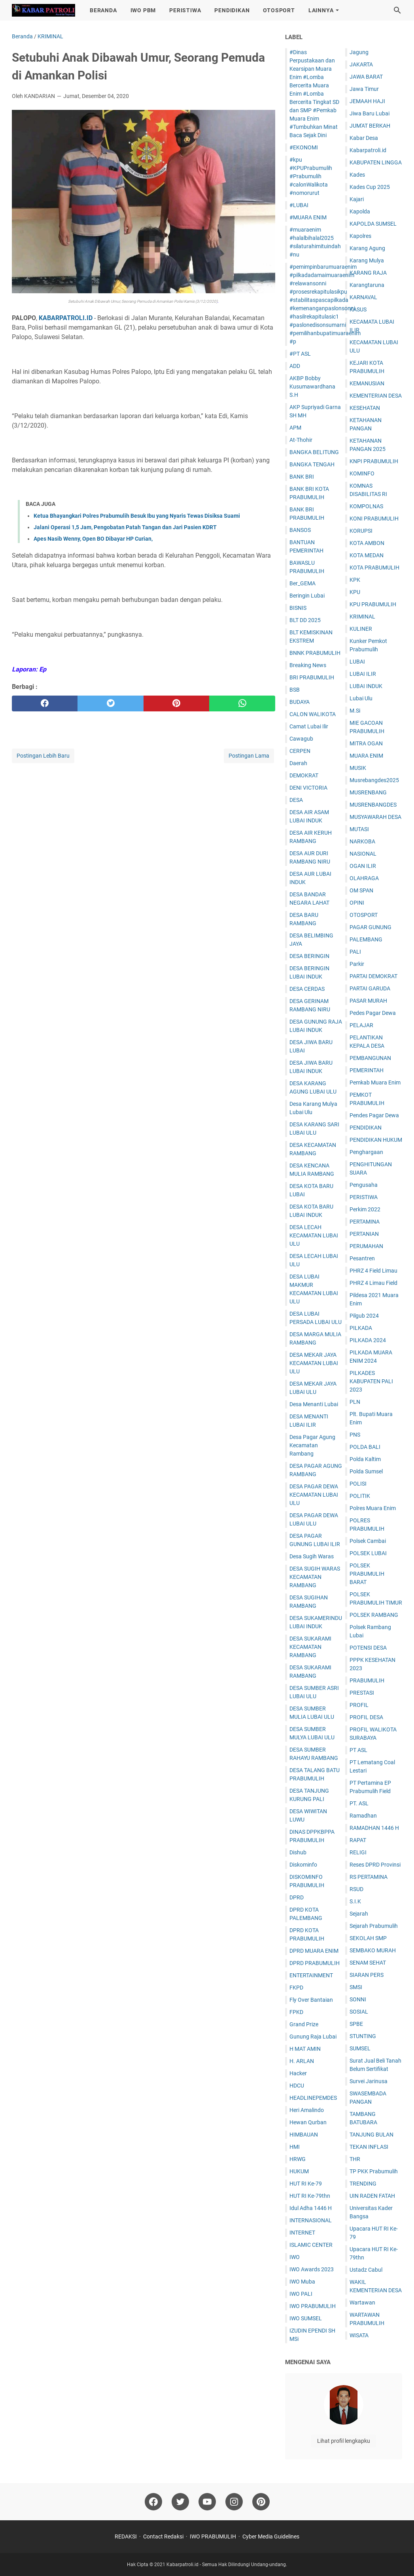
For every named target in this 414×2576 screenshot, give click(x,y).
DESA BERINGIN (309, 956)
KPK (355, 580)
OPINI (357, 903)
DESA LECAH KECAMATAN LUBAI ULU (313, 1235)
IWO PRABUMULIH (312, 2306)
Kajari (357, 199)
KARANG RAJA (368, 273)
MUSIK (358, 768)
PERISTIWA (185, 10)
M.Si (355, 710)
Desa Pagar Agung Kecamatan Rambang (312, 1445)
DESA (296, 800)
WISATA (359, 2335)
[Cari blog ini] (397, 10)
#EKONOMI (303, 147)
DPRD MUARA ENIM (313, 1951)
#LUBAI (298, 205)
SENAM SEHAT (368, 1962)
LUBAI (357, 661)
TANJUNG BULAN (371, 2134)
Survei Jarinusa (369, 2081)
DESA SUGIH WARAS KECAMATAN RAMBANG (314, 1576)
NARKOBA (362, 841)
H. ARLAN (301, 2061)
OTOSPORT (279, 10)
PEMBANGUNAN (370, 1058)
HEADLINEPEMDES (313, 2098)
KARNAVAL (363, 297)
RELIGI (358, 1852)
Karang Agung (367, 248)
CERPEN (299, 751)
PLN (355, 1402)
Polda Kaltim (365, 1459)
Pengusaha (364, 1185)
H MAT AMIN (305, 2049)
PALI (355, 952)
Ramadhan (363, 1815)
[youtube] (207, 2501)
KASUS (358, 309)
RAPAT (358, 1840)
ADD (294, 366)
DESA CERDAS (307, 989)
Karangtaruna (367, 285)
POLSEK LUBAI (368, 1553)
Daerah (298, 763)
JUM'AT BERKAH (370, 126)
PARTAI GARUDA (370, 988)
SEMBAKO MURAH (373, 1950)
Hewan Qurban (308, 2122)
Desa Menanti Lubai (313, 1404)
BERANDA (103, 10)
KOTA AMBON (367, 543)
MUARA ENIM (366, 755)
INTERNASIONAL (310, 2220)
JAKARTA (361, 64)
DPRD (296, 1897)
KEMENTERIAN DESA (376, 395)
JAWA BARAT (366, 77)
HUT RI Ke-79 (305, 2183)
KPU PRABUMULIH (373, 604)
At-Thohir (300, 440)
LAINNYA (321, 10)
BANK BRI (301, 476)
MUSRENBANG (368, 792)
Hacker (298, 2073)
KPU (355, 592)
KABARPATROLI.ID (66, 318)
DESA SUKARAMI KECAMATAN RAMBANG (310, 1646)
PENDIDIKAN (232, 10)
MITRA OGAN (366, 743)
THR (355, 2159)
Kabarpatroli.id (368, 150)
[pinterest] (176, 703)
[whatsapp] (242, 703)
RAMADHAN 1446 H (374, 1828)
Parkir (357, 964)
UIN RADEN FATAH (372, 2196)
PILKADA (361, 1328)
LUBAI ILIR (363, 674)
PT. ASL (359, 1803)
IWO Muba (302, 2281)
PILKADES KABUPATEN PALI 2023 (371, 1381)
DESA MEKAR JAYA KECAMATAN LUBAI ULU (313, 1363)
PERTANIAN (364, 1234)
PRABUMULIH (367, 1680)
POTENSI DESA (368, 1647)
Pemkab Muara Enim (375, 1082)
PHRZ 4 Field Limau (373, 1270)
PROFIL (359, 1705)
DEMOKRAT (303, 775)
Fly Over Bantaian (311, 2000)
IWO (294, 2257)
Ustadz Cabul (366, 2270)
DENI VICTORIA (308, 787)
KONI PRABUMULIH (374, 518)
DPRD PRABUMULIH (314, 1963)
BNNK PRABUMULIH (314, 653)
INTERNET (302, 2232)
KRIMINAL (362, 616)
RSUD (356, 1889)
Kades (357, 175)
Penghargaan (366, 1152)
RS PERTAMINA (369, 1877)
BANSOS (300, 530)
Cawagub (301, 738)
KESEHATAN (365, 408)
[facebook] (45, 703)
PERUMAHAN (366, 1246)
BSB (294, 689)
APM (295, 427)
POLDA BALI (365, 1447)
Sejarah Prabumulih (374, 1926)
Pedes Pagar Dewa (373, 1013)
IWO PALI (300, 2294)
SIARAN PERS (367, 1975)
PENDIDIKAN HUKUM (376, 1140)
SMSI (356, 1987)
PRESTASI (362, 1693)
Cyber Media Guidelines (270, 2536)
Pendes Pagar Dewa (374, 1115)
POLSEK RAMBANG (374, 1615)
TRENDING (363, 2183)
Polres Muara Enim (373, 1508)
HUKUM (299, 2171)
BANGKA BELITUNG (314, 452)
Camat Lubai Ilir (308, 726)
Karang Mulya (367, 260)
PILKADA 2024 (368, 1340)
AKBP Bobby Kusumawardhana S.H (312, 386)
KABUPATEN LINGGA (376, 162)
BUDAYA (299, 702)
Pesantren (362, 1258)
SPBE (356, 2024)
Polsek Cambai (368, 1541)
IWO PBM (143, 10)
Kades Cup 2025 (370, 187)
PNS (355, 1434)
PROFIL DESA (366, 1717)
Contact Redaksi (163, 2536)
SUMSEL (360, 2048)
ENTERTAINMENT (311, 1975)
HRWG (297, 2159)
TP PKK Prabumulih (374, 2171)
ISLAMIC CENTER (311, 2245)
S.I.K (355, 1901)
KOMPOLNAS (366, 506)
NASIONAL (363, 853)
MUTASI (359, 829)
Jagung (359, 52)
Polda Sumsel (366, 1471)
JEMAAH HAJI (367, 101)
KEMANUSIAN (367, 383)
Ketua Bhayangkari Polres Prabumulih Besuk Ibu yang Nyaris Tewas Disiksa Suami (137, 516)
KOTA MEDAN (367, 555)
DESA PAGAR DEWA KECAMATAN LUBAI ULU (313, 1494)
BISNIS (297, 608)
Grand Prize (303, 2024)
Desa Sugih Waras (311, 1556)
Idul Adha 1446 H (310, 2208)
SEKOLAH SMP (368, 1938)
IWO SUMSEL (305, 2318)
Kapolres (360, 236)
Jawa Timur (364, 89)
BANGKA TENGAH (312, 464)
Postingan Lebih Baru (43, 755)
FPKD (296, 2012)
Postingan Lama (249, 755)
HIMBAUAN (303, 2134)
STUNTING (363, 2036)
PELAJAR (361, 1025)
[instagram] (234, 2501)
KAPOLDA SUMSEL (373, 224)
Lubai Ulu (361, 698)
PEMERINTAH (367, 1070)
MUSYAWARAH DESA (375, 817)
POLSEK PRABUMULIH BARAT (367, 1573)
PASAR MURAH (368, 1001)
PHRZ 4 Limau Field (373, 1283)
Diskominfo (303, 1864)
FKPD (296, 1987)
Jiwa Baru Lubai (369, 113)
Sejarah (359, 1913)
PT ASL (358, 1750)
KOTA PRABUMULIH (374, 567)
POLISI (358, 1483)
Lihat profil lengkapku (343, 2441)
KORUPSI (361, 531)
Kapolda (360, 211)
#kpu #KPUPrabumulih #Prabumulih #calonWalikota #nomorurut (310, 176)
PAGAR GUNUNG (370, 927)
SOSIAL (359, 2011)
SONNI (358, 1999)
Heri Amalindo (306, 2110)
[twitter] (110, 703)
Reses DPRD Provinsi (375, 1864)
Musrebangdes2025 (374, 780)
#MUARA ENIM (308, 217)
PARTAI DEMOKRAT (373, 976)
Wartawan (362, 2302)
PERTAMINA (365, 1221)
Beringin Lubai (307, 595)
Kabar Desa (364, 138)
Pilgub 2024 (364, 1316)
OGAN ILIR (363, 866)
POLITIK (360, 1496)
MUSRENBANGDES (373, 804)
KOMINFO (362, 473)
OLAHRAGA (364, 878)
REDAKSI (126, 2536)
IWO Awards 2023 (311, 2269)
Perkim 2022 (365, 1209)
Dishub (297, 1852)
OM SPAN (361, 890)
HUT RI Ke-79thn (309, 2196)
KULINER (361, 629)
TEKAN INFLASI (369, 2147)
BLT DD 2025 (305, 620)
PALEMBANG (366, 939)
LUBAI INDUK (366, 686)
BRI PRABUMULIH (311, 677)
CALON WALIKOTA (312, 714)
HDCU (296, 2085)
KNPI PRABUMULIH (374, 461)
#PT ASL (300, 354)
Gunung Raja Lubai (312, 2036)
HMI (294, 2147)
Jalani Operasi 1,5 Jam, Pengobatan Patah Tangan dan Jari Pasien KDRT (125, 527)
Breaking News (307, 665)
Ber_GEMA (302, 583)
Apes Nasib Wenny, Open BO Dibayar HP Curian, (93, 539)
